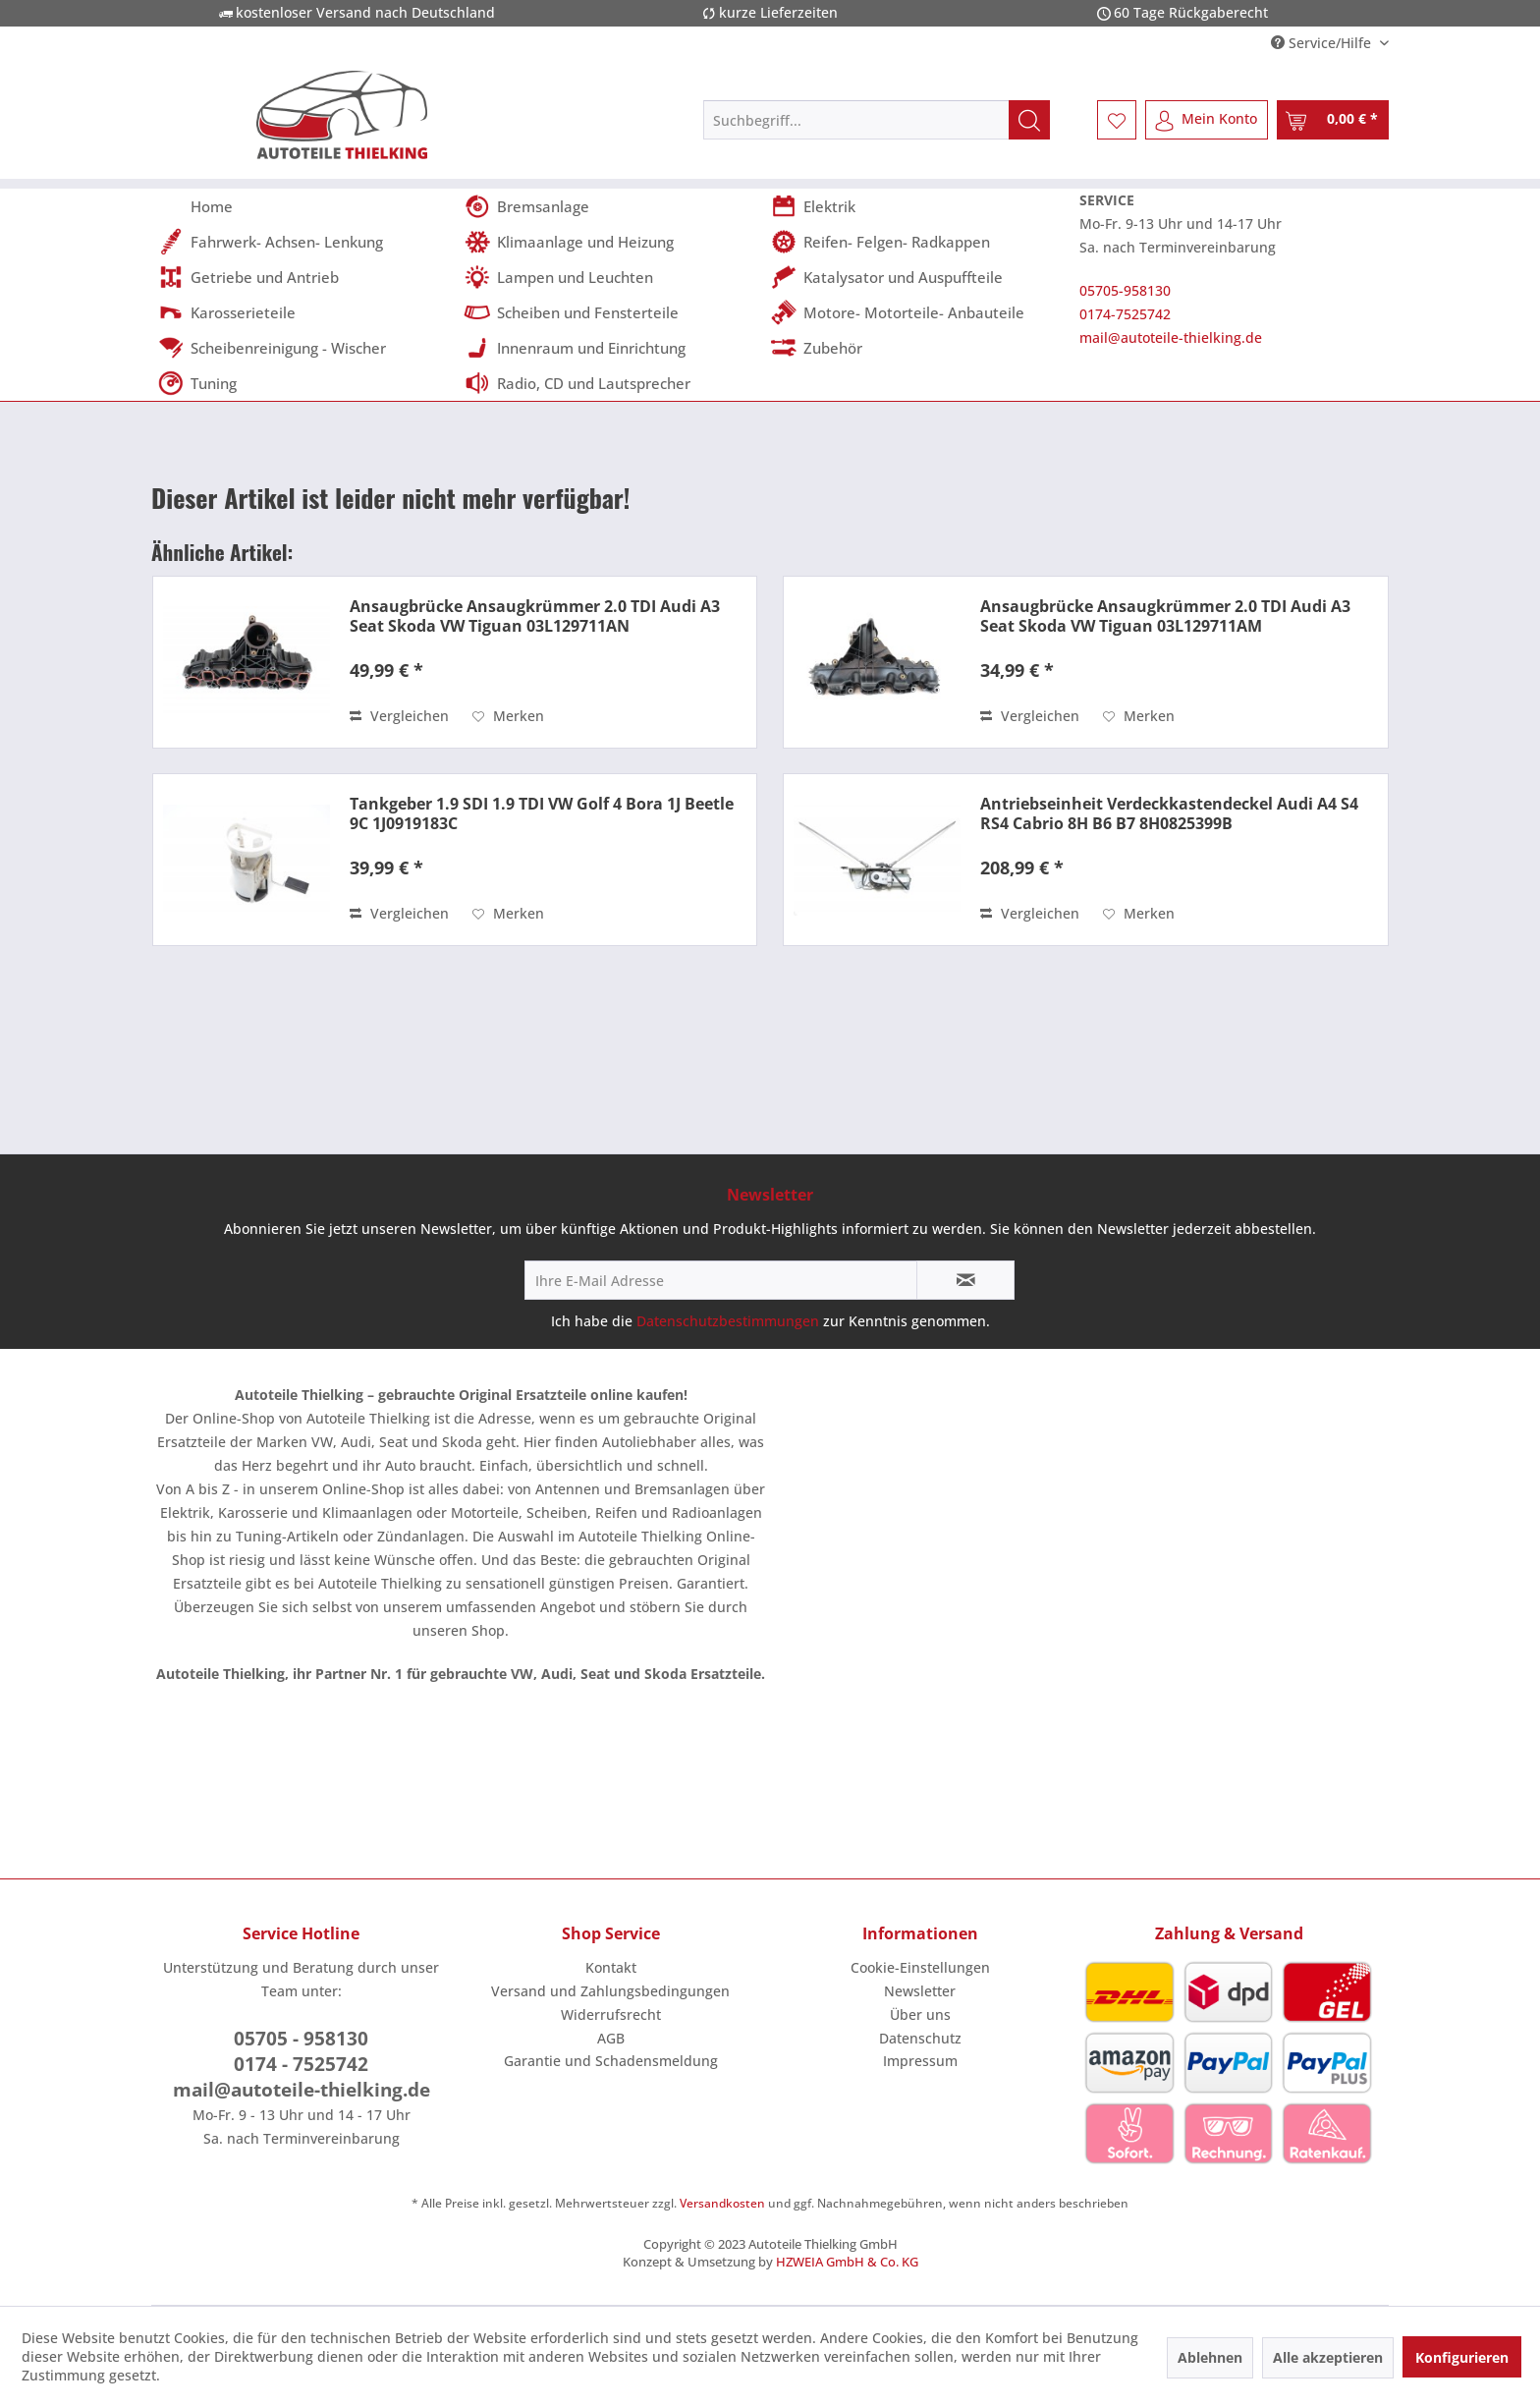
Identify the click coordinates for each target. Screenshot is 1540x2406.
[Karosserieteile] (304, 312)
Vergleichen (399, 715)
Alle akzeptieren (1328, 2357)
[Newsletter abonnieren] (965, 1280)
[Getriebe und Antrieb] (304, 277)
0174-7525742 (1125, 314)
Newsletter (920, 1991)
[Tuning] (304, 383)
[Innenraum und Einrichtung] (611, 347)
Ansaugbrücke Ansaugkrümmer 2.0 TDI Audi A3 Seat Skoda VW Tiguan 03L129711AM (1165, 616)
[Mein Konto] (1206, 120)
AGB (611, 2038)
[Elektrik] (917, 206)
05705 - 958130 (301, 2038)
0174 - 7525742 (301, 2064)
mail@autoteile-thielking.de (1170, 337)
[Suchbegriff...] (876, 120)
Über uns (920, 2014)
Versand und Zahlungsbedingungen (610, 1991)
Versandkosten (722, 2203)
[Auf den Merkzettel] (508, 716)
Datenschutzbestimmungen (727, 1321)
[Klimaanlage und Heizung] (611, 241)
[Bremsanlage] (611, 206)
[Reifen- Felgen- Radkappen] (917, 241)
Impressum (920, 2060)
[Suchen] (1029, 120)
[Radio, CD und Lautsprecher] (611, 383)
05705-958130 (1125, 290)
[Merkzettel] (1116, 120)
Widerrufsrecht (611, 2014)
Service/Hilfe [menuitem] (1323, 42)
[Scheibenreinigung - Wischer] (304, 347)
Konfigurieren (1462, 2357)
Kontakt (610, 1967)
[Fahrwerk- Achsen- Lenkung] (304, 241)
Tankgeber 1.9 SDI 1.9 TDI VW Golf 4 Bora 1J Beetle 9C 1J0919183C (542, 813)
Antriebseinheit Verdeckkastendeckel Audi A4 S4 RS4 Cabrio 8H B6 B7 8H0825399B (1169, 813)
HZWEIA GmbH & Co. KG (847, 2261)
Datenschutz (920, 2038)
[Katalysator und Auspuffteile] (917, 277)
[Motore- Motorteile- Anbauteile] (917, 312)
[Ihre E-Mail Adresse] (720, 1280)
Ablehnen (1210, 2357)
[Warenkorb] (1333, 120)
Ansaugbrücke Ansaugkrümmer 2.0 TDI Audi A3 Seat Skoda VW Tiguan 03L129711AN (535, 616)
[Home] (304, 206)
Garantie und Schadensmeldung (611, 2060)
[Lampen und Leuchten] (611, 277)
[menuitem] (876, 120)
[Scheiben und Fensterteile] (611, 312)
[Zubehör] (917, 347)
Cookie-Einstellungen (920, 1967)
